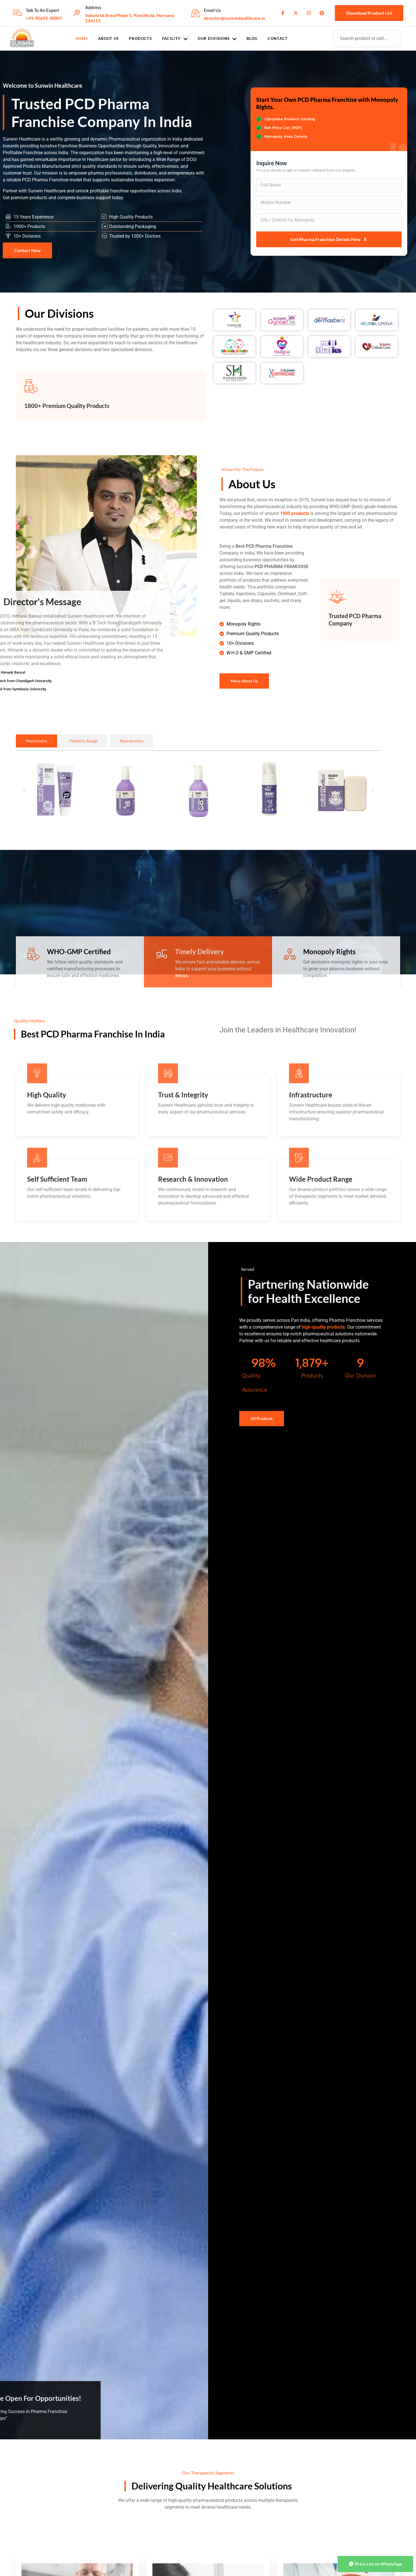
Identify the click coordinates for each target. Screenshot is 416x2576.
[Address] (76, 13)
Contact (278, 38)
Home (82, 38)
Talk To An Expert (42, 10)
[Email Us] (195, 13)
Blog (252, 38)
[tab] (36, 740)
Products (140, 38)
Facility (174, 38)
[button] (24, 790)
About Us (108, 38)
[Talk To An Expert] (17, 13)
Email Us (212, 10)
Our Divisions (217, 38)
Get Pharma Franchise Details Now (328, 239)
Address (93, 7)
